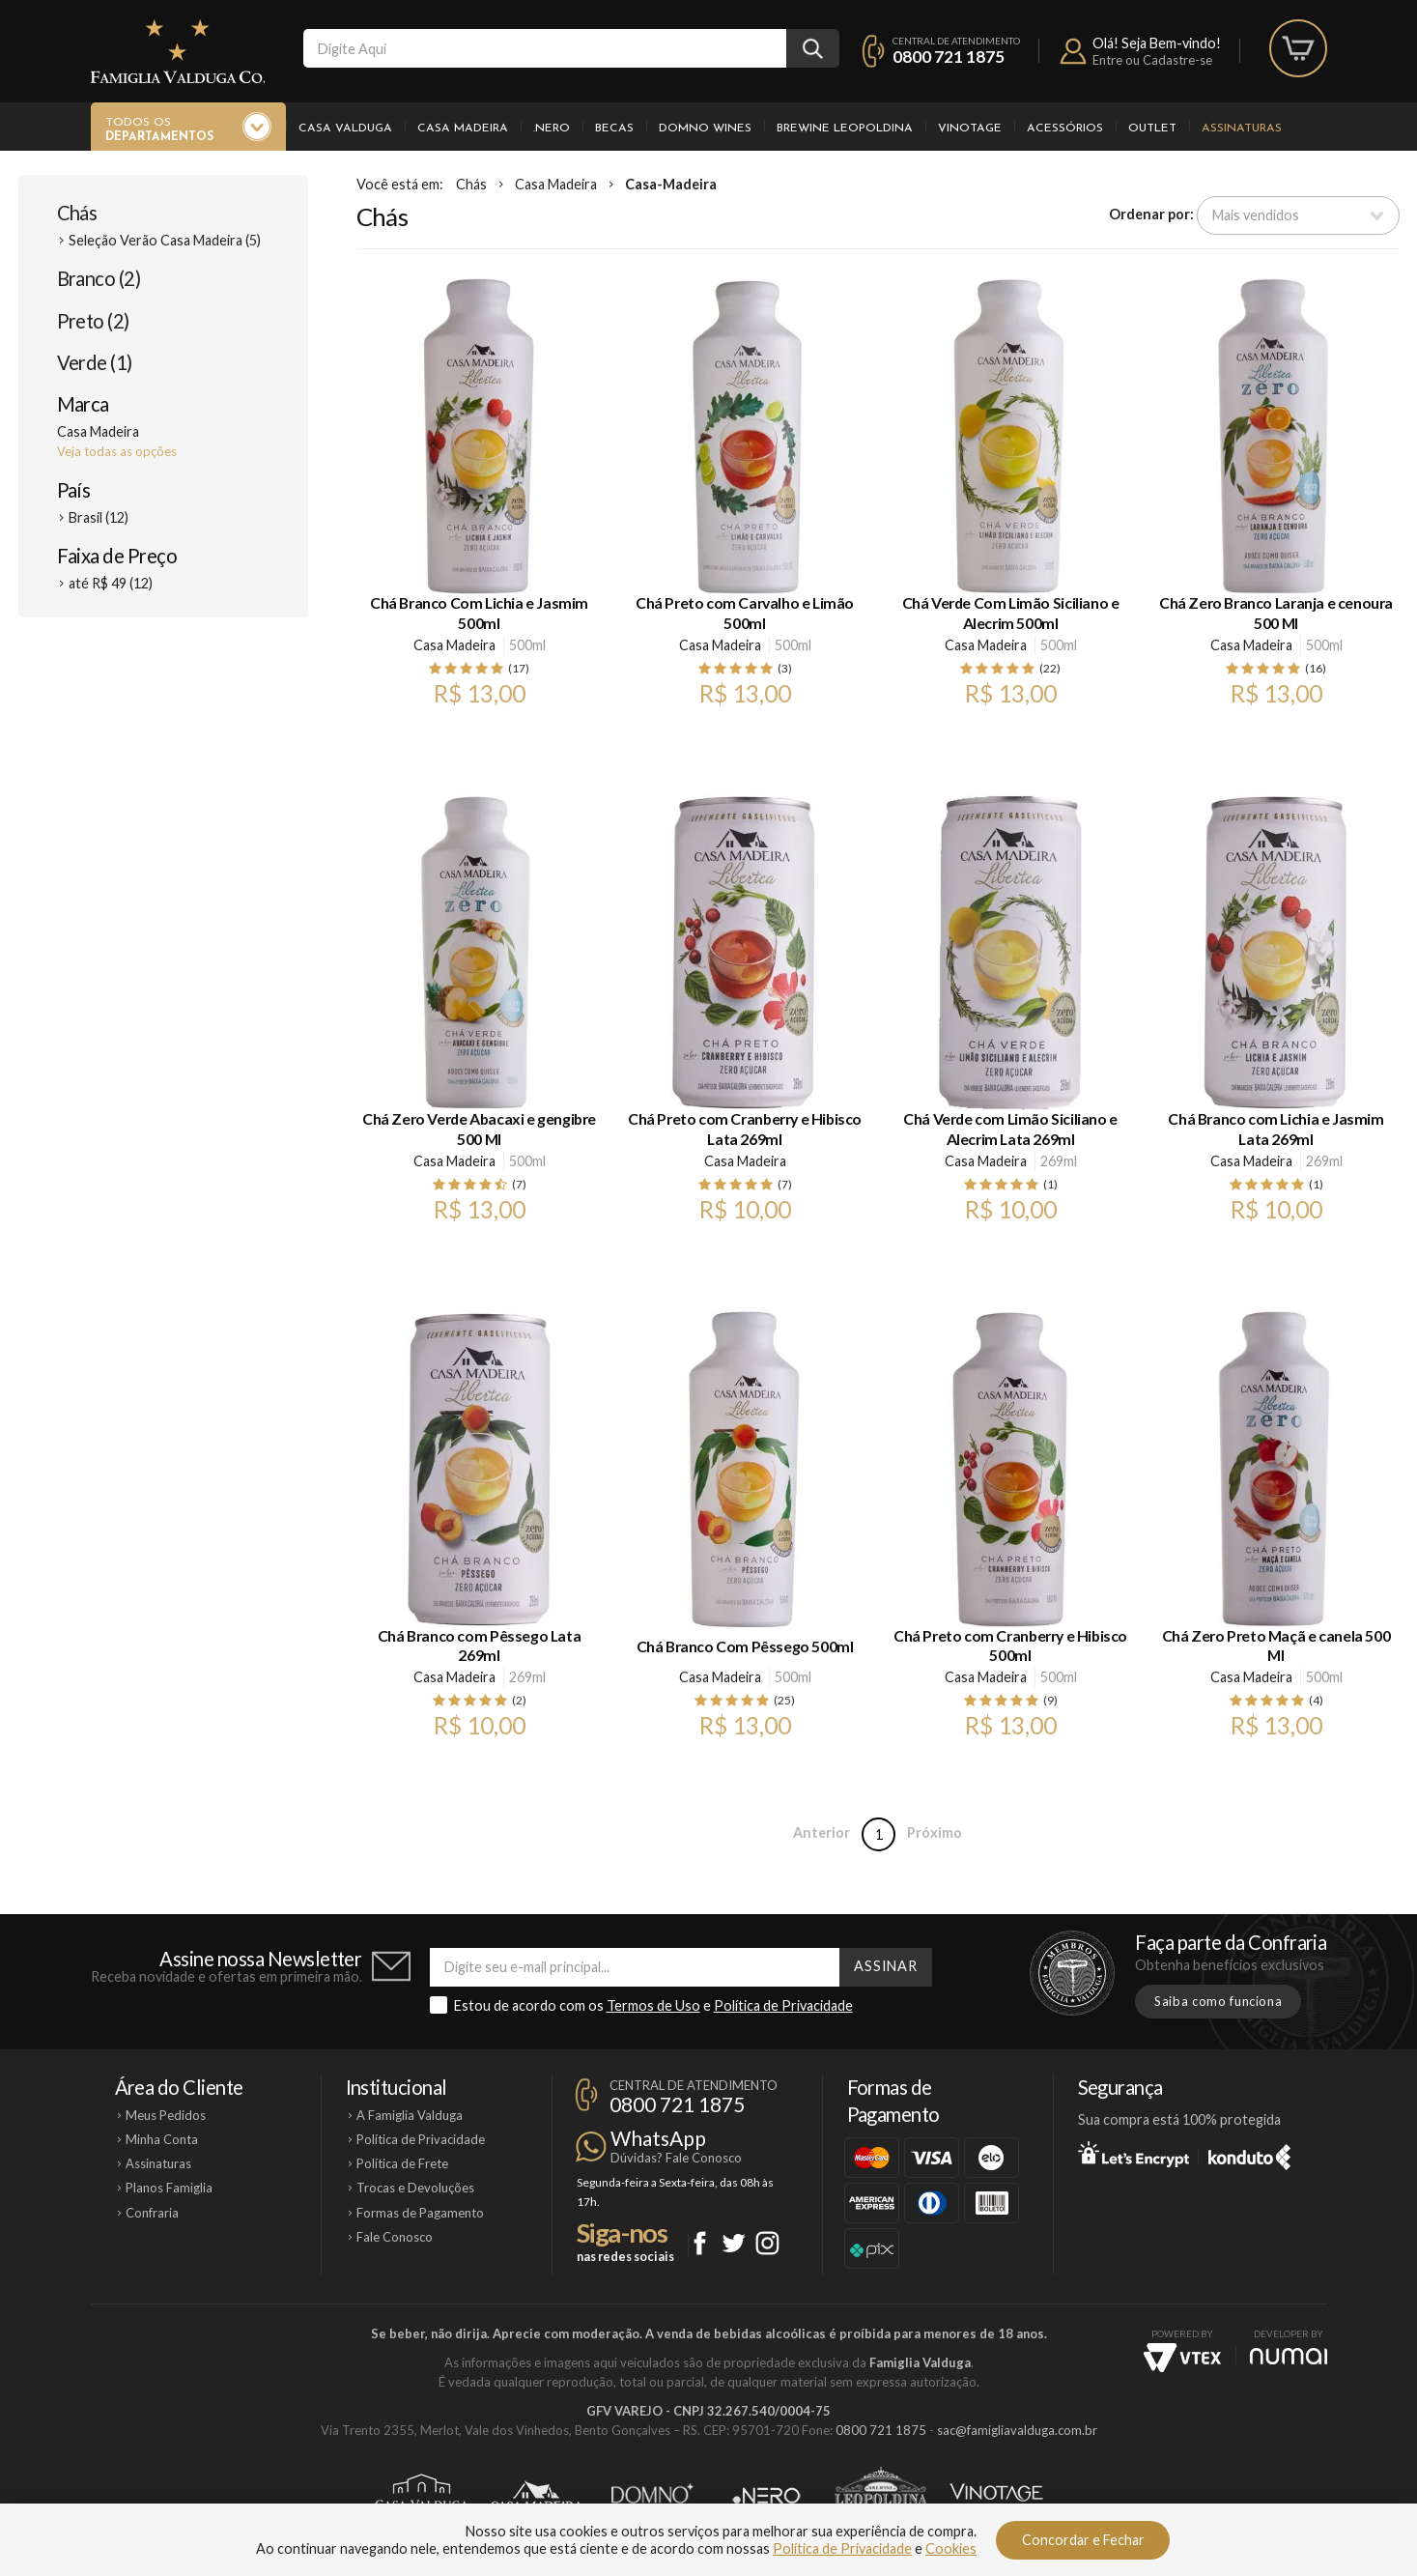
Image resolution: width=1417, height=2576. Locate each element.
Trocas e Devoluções (415, 2187)
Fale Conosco (394, 2237)
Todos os (159, 130)
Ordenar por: (1151, 214)
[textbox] (544, 48)
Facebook (700, 2243)
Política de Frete (402, 2163)
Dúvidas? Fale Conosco (676, 2157)
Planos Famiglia (169, 2187)
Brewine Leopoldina (845, 128)
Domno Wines (705, 128)
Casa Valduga (345, 128)
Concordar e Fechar (1083, 2540)
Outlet (1152, 128)
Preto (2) (93, 320)
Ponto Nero (766, 2496)
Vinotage (970, 128)
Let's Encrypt (1133, 2153)
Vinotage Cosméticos (996, 2496)
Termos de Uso (653, 2005)
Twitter (734, 2243)
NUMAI (1288, 2356)
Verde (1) (94, 362)
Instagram (767, 2243)
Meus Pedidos (166, 2115)
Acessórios (1065, 128)
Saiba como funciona (1218, 2001)
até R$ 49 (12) (111, 583)
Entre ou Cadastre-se (1152, 60)
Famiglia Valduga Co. (178, 51)
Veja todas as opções (117, 451)
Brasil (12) (98, 517)
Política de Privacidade (783, 2005)
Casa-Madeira (671, 184)
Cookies (951, 2548)
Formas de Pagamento (420, 2212)
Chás (77, 212)
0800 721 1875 (949, 56)
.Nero (551, 128)
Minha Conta (162, 2139)
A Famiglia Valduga (409, 2115)
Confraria (152, 2212)
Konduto (1249, 2153)
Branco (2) (99, 278)
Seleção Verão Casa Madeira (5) (165, 240)
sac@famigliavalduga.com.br (1017, 2430)
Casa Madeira (462, 128)
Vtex (1182, 2357)
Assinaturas (1242, 128)
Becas (614, 128)
